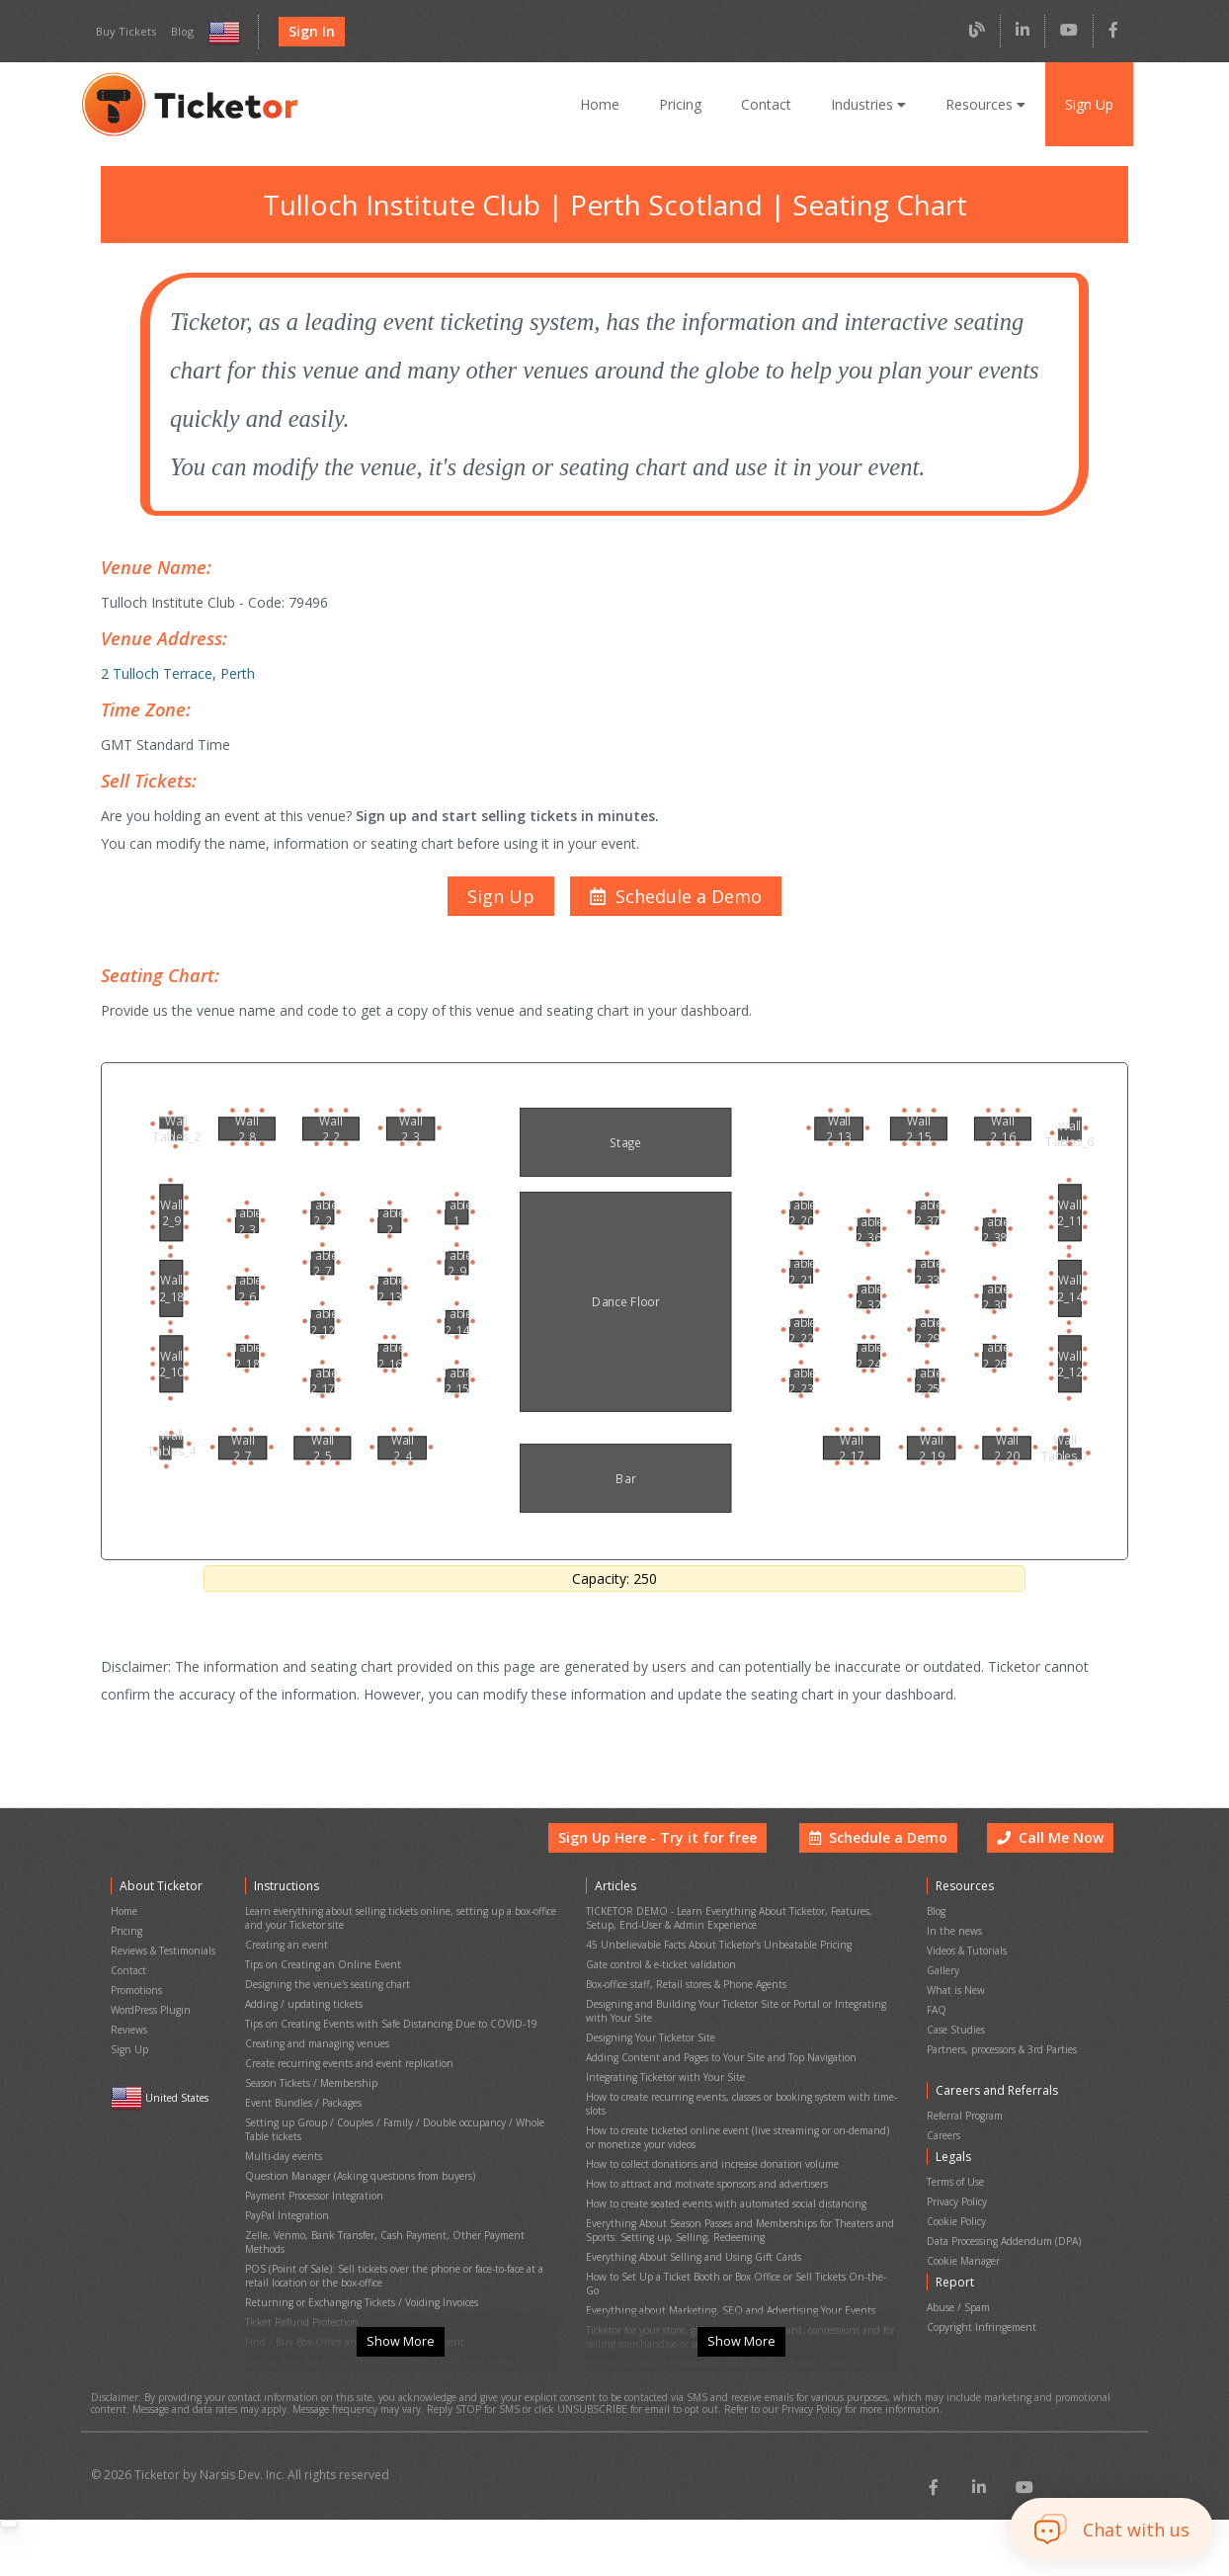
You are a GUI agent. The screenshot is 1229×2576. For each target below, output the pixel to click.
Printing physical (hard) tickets (311, 2317)
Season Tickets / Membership (310, 2077)
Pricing (686, 104)
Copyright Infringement (977, 2291)
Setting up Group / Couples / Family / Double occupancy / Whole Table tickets (400, 2116)
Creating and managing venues (314, 2043)
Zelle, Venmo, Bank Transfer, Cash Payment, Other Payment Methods (399, 2206)
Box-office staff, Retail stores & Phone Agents (686, 1993)
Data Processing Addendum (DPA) (1003, 2217)
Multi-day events (281, 2138)
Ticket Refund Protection (299, 2267)
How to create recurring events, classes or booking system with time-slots (737, 2094)
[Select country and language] (220, 32)
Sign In (306, 32)
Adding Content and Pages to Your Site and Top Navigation (716, 2054)
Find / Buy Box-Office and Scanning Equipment (348, 2284)
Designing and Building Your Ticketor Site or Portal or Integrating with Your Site (738, 2016)
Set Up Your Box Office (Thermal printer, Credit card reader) (377, 2300)
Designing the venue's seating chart (323, 1993)
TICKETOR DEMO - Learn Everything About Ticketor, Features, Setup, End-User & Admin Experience (725, 1938)
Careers (944, 2126)
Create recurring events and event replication (344, 2060)
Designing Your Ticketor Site (648, 2038)
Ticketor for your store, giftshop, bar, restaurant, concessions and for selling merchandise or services (736, 2277)
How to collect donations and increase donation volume (708, 2143)
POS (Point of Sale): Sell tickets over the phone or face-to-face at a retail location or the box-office (392, 2228)
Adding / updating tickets (299, 2010)
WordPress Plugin (150, 2016)
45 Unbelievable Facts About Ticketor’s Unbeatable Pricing (715, 1959)
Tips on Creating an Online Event (318, 1976)
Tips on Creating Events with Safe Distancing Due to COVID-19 (385, 2027)
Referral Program (965, 2110)
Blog (177, 32)
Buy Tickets (123, 32)
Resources (984, 104)
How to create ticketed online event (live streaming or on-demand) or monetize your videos (737, 2121)
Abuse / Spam (958, 2275)
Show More (400, 2367)
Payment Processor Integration (313, 2172)
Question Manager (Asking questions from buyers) (356, 2155)
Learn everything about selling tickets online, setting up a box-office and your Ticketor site (393, 1938)
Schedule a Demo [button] (883, 1863)
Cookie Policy (957, 2201)
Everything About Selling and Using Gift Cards (687, 2221)
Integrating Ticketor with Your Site (660, 2071)
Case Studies (956, 2033)
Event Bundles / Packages (303, 2094)
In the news (952, 1949)
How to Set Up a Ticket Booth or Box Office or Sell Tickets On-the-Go (738, 2238)
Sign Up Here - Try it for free (673, 1863)
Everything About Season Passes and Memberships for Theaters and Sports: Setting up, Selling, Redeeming (738, 2199)
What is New (955, 1999)
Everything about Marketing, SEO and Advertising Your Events (723, 2255)
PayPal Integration (285, 2189)
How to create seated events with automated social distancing (722, 2177)
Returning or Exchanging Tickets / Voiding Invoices (356, 2250)
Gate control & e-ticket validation (657, 1976)
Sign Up (1088, 104)
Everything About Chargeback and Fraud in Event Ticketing (716, 2299)
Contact (770, 104)
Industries (870, 104)
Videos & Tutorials (967, 1965)
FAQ (936, 2016)
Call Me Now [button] (1052, 1863)
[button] (673, 875)
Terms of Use (956, 2167)
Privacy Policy (958, 2184)
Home (606, 104)
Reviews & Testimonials (163, 1965)
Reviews (129, 2033)
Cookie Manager (963, 2234)
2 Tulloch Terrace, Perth (174, 662)
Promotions (136, 1999)
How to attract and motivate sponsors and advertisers (703, 2160)
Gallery (942, 1982)
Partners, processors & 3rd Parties (1003, 2049)
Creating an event (284, 1959)
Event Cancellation (286, 2334)
